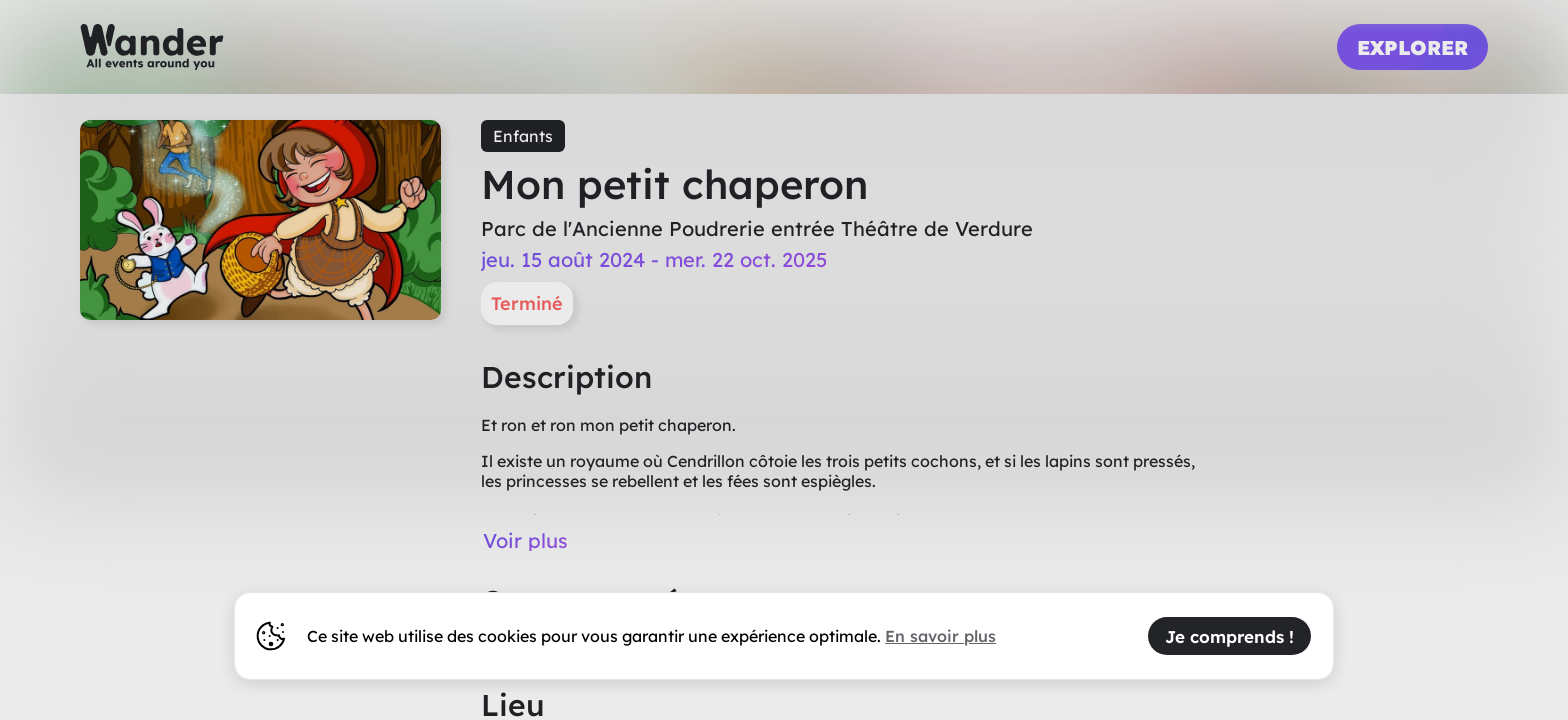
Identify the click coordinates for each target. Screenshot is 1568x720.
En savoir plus (940, 636)
